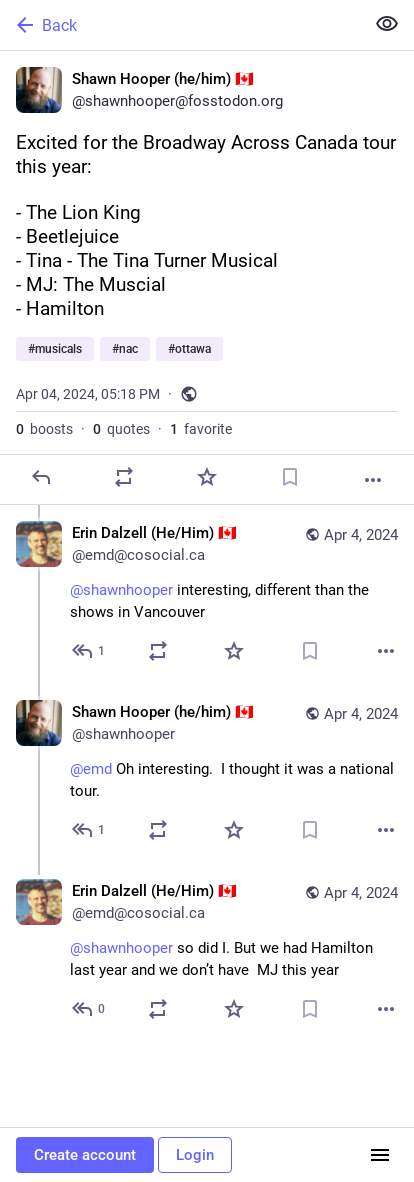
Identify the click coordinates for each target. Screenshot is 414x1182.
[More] (373, 480)
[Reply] (41, 477)
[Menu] (380, 1155)
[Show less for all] (387, 24)
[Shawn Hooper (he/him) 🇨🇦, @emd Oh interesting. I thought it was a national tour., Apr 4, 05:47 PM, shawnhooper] (207, 773)
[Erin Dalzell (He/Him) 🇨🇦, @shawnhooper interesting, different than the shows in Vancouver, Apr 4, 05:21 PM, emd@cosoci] (207, 594)
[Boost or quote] (124, 477)
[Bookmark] (290, 477)
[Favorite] (207, 477)
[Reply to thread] (89, 651)
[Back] (180, 25)
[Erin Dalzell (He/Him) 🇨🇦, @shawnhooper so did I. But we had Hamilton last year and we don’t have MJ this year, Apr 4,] (207, 952)
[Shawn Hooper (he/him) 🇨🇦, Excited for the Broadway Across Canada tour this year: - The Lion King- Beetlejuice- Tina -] (207, 278)
